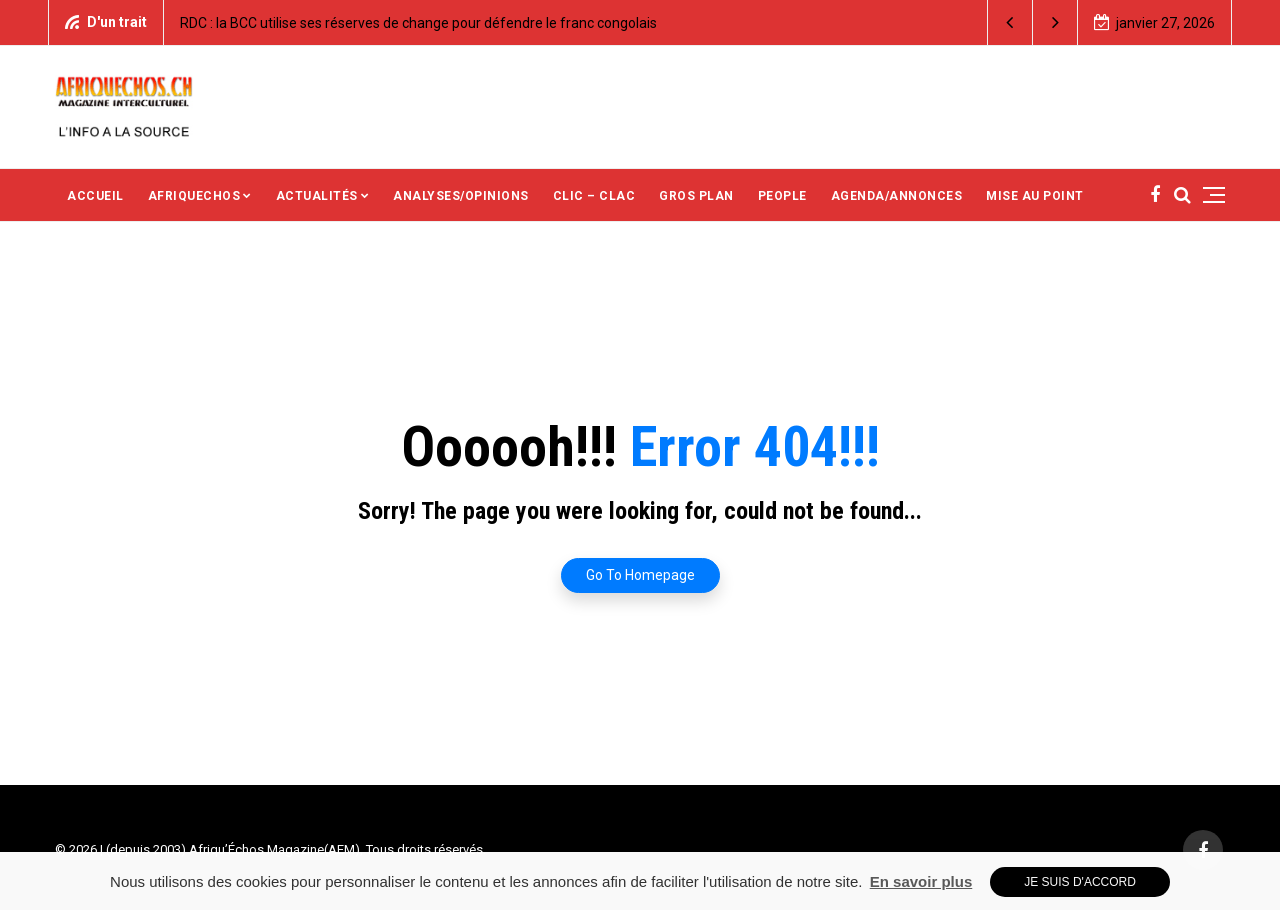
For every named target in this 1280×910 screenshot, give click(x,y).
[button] (1010, 22)
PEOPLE (782, 196)
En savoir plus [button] (921, 881)
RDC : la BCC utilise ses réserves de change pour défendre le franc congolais (418, 23)
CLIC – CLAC (594, 196)
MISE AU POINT (1035, 196)
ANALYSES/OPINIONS (461, 196)
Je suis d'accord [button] (1080, 882)
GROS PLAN (696, 196)
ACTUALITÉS (317, 196)
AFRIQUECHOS (194, 196)
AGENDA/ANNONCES (897, 196)
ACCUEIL (95, 196)
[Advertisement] (819, 105)
